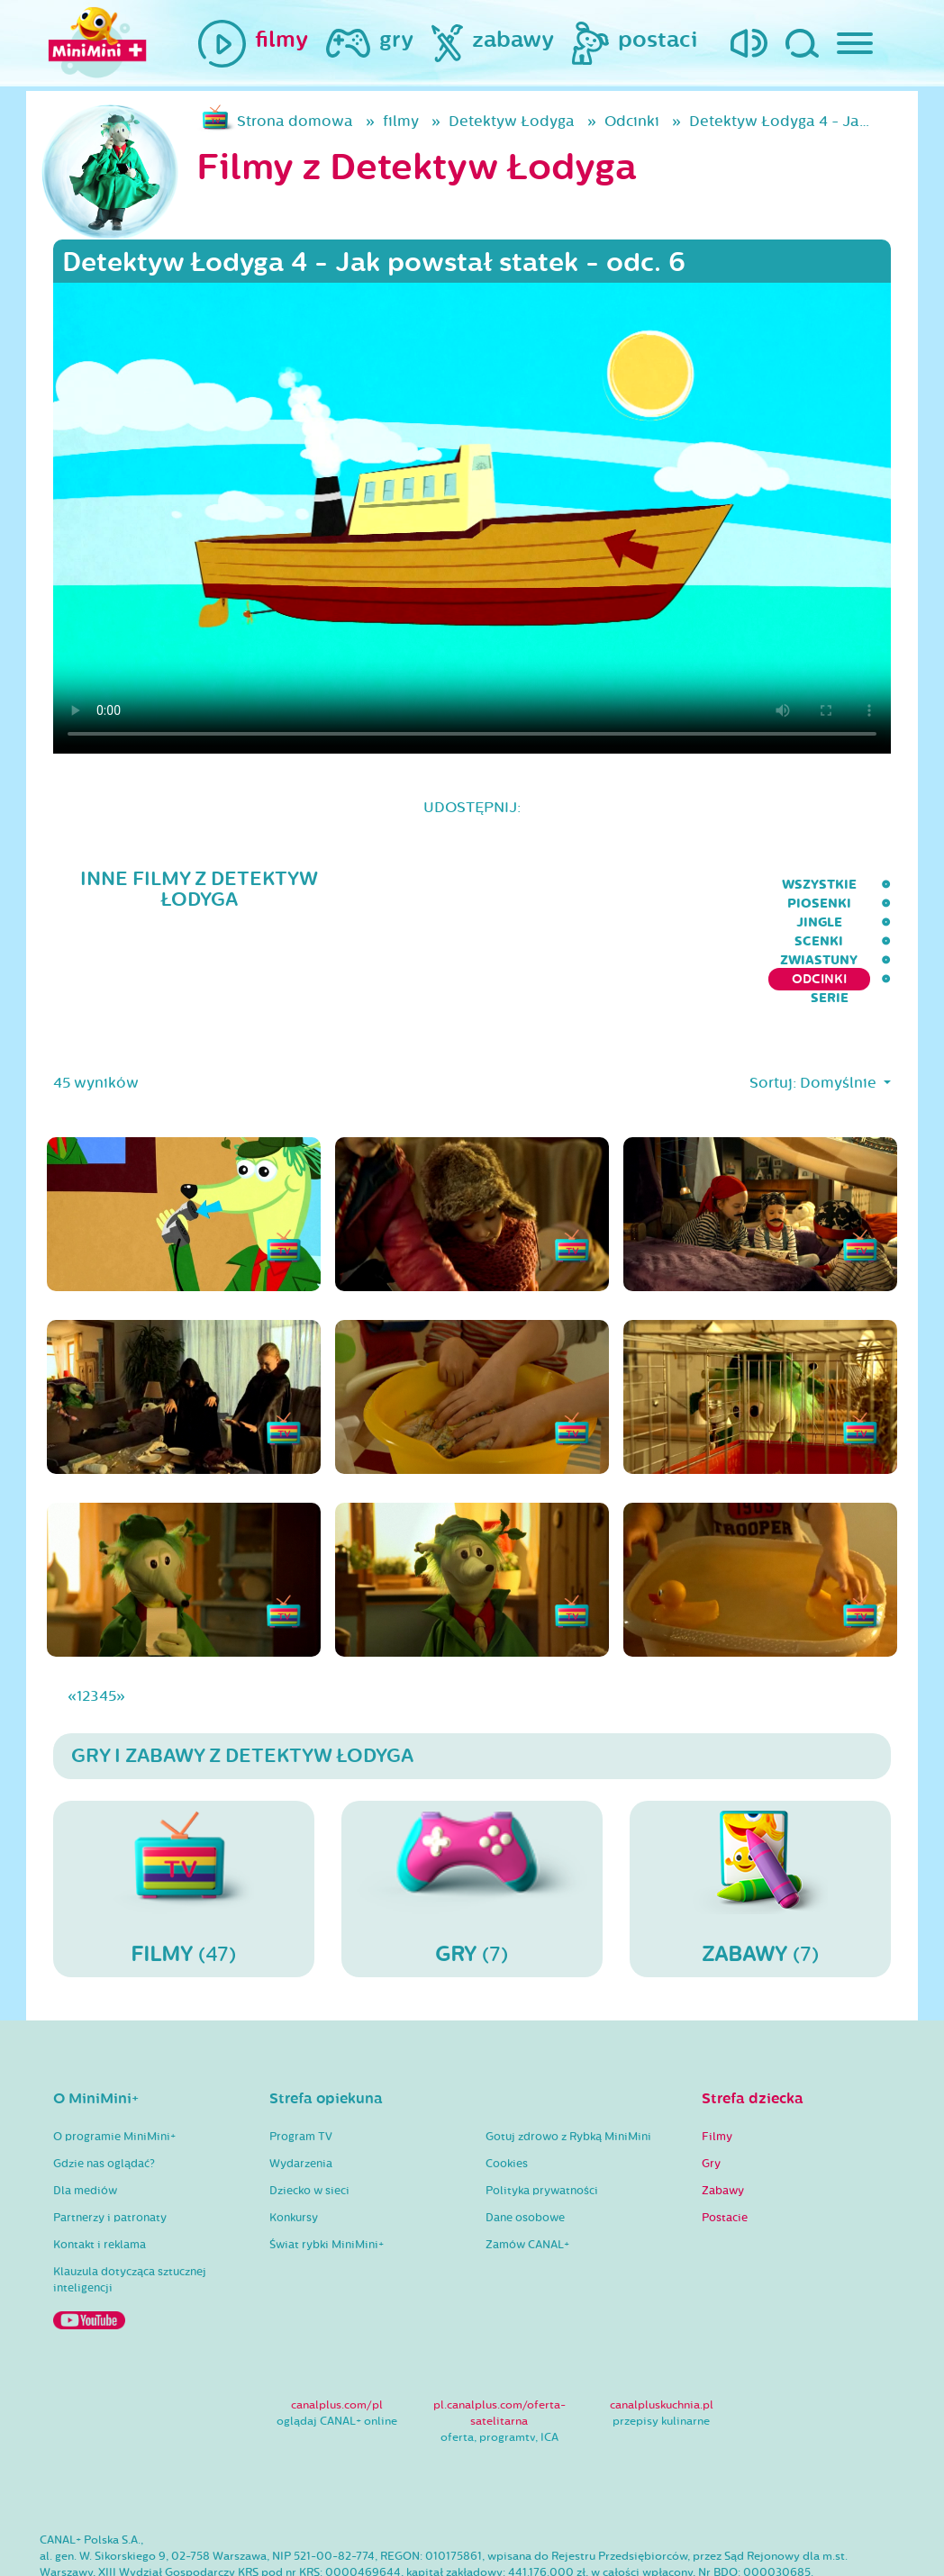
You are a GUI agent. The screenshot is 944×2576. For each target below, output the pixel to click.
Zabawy (723, 2118)
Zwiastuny (651, 884)
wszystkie (294, 884)
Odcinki (631, 121)
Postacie (725, 2145)
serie (872, 884)
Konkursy (293, 2145)
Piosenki (394, 884)
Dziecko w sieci (309, 2118)
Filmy (717, 2064)
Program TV (300, 2064)
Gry (711, 2091)
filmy (401, 121)
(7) (472, 1816)
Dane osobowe (525, 2145)
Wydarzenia (300, 2091)
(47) (183, 1816)
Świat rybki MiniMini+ (326, 2172)
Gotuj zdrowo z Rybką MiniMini (568, 2064)
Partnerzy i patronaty (110, 2145)
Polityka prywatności (542, 2118)
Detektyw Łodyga (512, 121)
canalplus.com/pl (337, 2333)
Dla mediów (85, 2118)
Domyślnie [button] (840, 1010)
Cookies (507, 2091)
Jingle (480, 884)
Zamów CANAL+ (527, 2172)
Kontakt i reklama (99, 2172)
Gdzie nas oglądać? (104, 2091)
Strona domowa (295, 121)
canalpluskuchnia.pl (661, 2333)
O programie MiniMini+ (114, 2064)
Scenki (557, 884)
